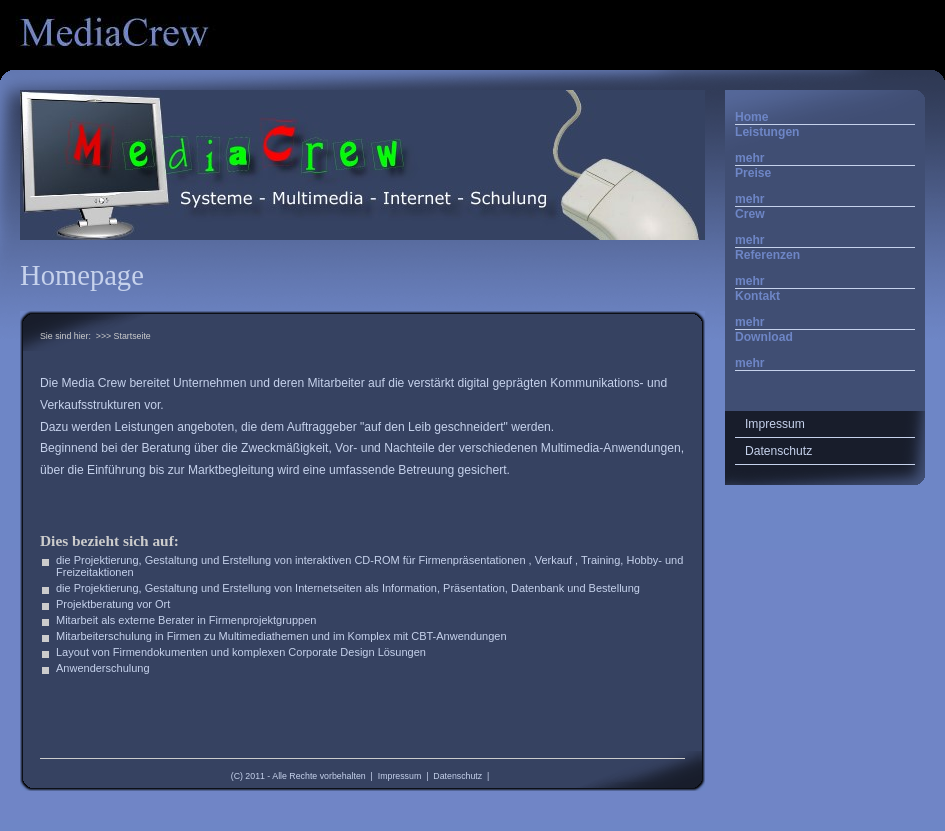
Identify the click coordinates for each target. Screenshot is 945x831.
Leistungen (767, 132)
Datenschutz (457, 776)
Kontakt (757, 296)
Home (752, 117)
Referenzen (767, 255)
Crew (750, 214)
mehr (750, 158)
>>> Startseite (123, 336)
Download (764, 337)
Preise (753, 173)
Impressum (400, 776)
